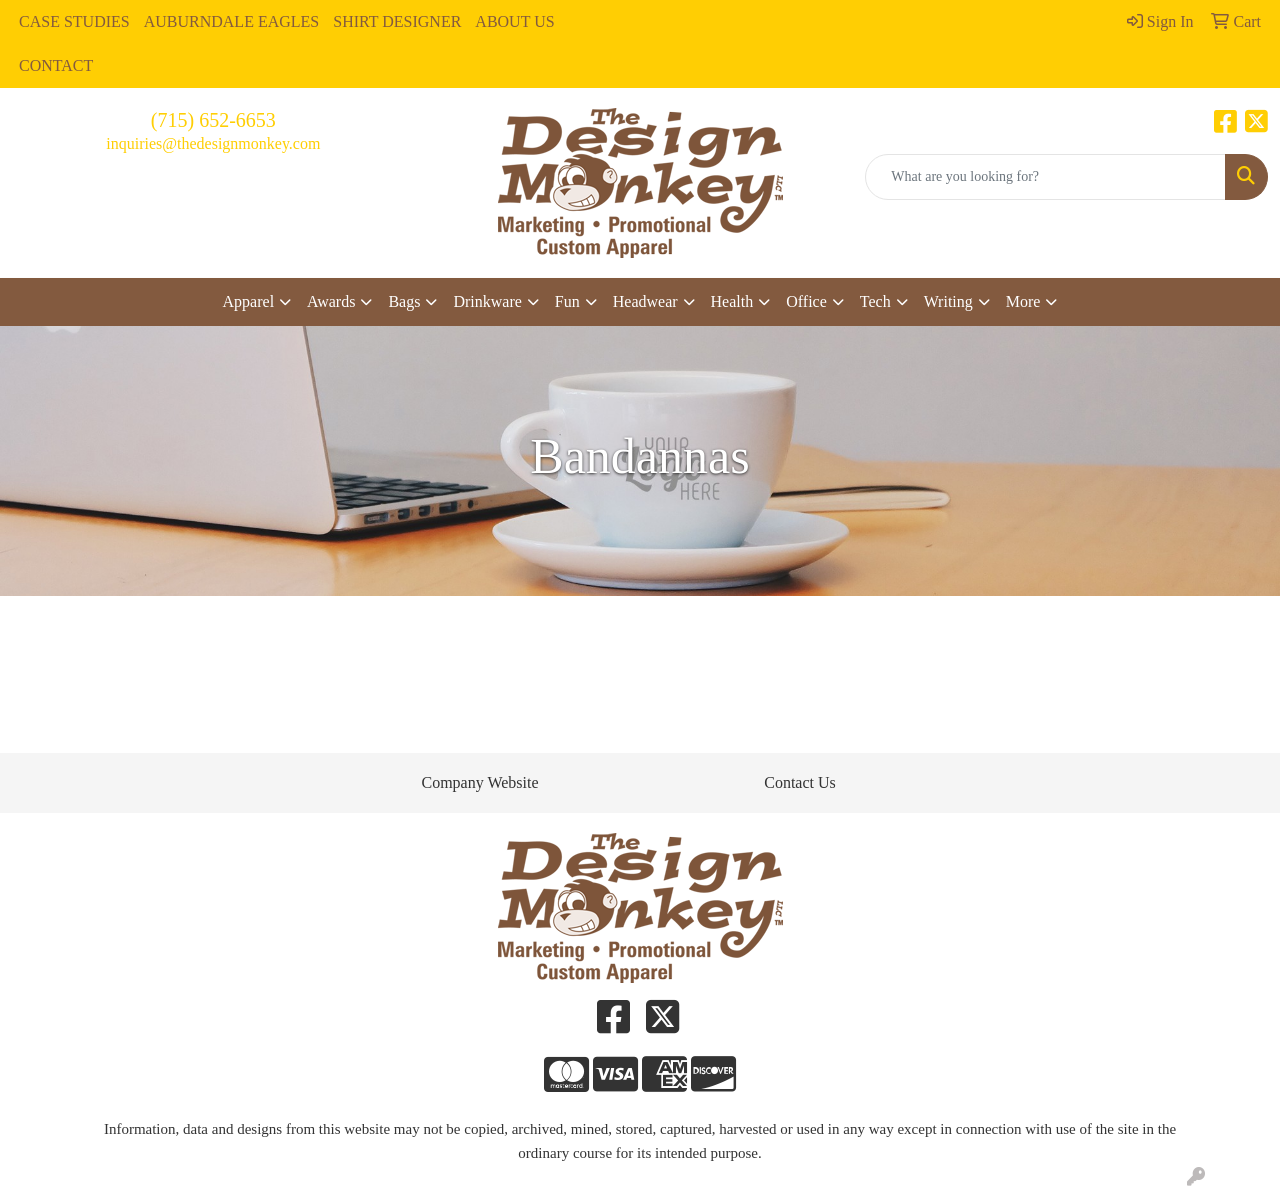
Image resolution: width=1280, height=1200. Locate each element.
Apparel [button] (249, 301)
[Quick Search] (1045, 177)
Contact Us (800, 782)
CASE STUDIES (74, 21)
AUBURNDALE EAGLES (232, 21)
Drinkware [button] (487, 301)
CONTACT (56, 65)
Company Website (479, 782)
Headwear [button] (645, 301)
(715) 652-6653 (213, 120)
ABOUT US (514, 21)
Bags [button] (404, 301)
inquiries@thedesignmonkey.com (213, 143)
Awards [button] (331, 301)
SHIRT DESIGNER (397, 21)
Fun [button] (567, 301)
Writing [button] (948, 301)
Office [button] (806, 301)
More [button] (1023, 301)
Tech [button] (875, 301)
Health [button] (732, 301)
